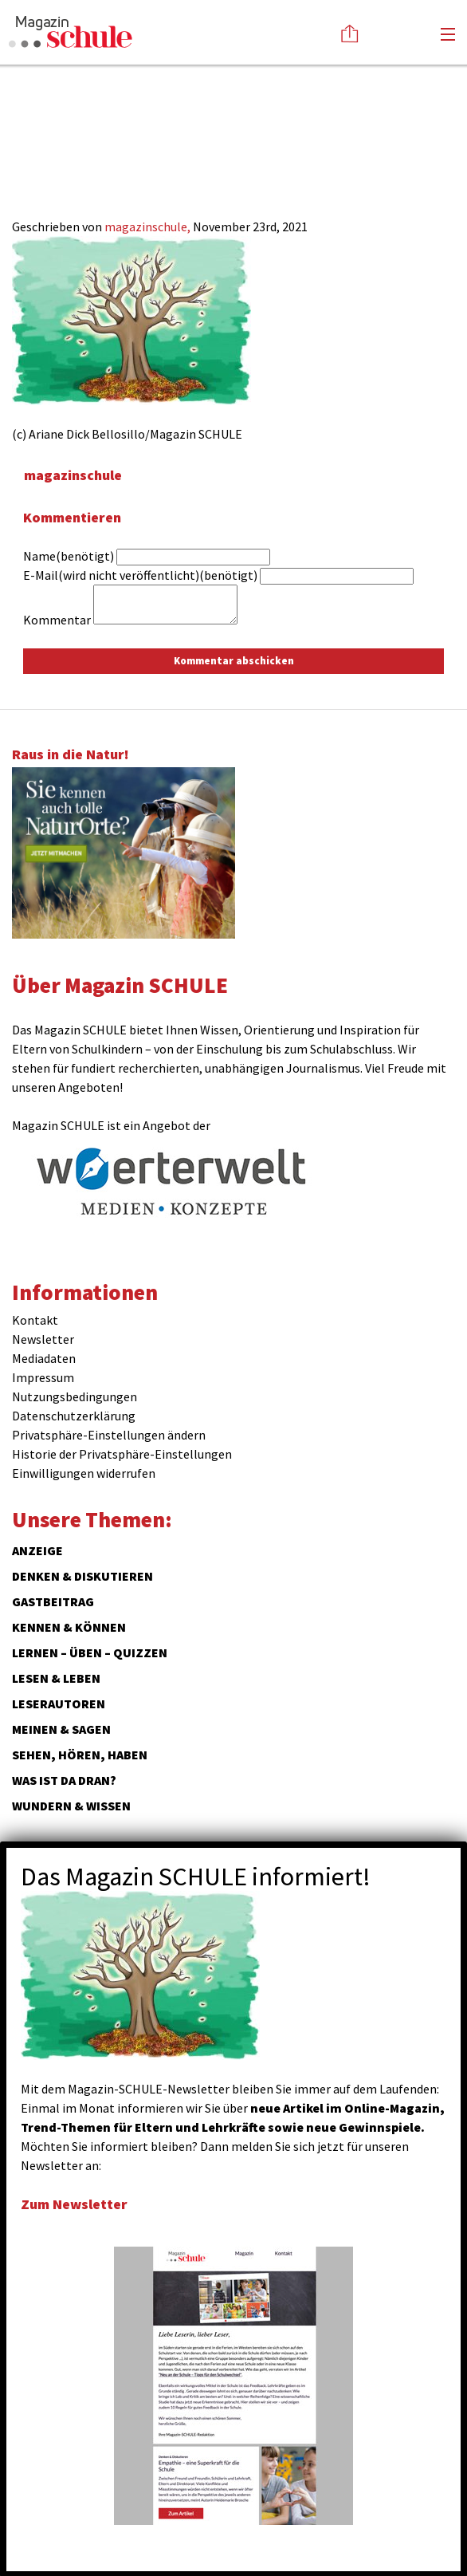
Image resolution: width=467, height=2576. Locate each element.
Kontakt (35, 1320)
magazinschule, (148, 226)
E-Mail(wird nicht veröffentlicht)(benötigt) (140, 575)
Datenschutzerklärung (73, 1416)
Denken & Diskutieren (82, 1576)
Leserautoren (58, 1703)
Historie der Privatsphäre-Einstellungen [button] (122, 1454)
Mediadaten (44, 1358)
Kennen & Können (69, 1627)
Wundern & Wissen (71, 1806)
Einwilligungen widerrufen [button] (83, 1473)
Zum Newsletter (74, 2204)
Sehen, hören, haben (79, 1755)
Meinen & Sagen (61, 1729)
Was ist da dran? (64, 1780)
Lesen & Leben (56, 1678)
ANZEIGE (37, 1550)
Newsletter (43, 1339)
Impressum (43, 1377)
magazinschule (73, 475)
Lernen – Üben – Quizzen (89, 1652)
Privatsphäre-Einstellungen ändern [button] (109, 1435)
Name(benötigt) (68, 556)
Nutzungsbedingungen (74, 1396)
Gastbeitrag (53, 1601)
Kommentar (57, 620)
